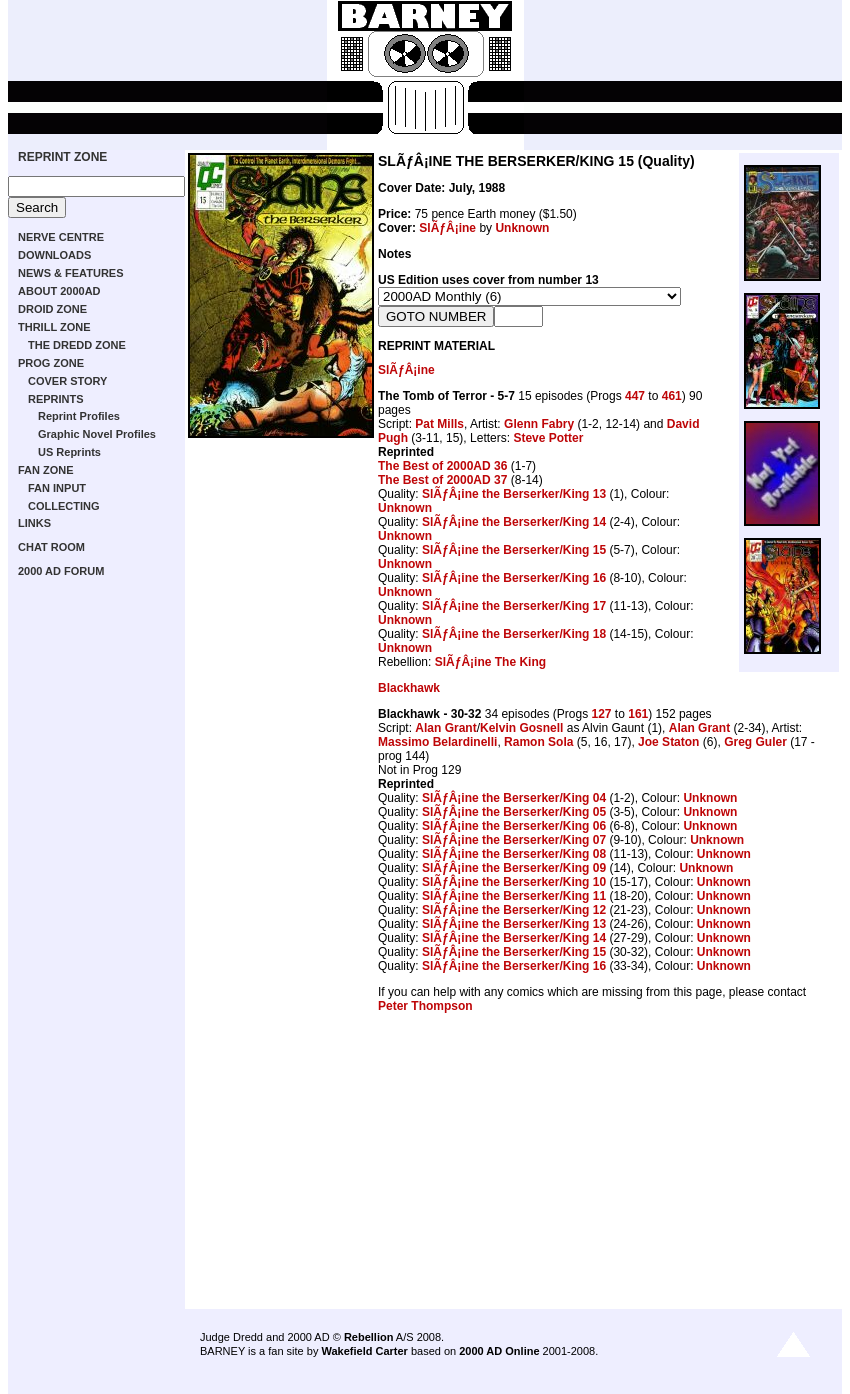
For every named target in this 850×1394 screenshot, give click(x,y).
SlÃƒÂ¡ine (447, 228)
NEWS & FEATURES (71, 273)
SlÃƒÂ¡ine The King (490, 662)
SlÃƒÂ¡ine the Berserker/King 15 (514, 550)
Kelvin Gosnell (521, 728)
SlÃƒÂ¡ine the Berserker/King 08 (514, 854)
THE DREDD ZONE (77, 345)
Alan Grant (445, 728)
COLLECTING (64, 506)
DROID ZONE (52, 309)
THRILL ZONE (54, 327)
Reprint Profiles (79, 416)
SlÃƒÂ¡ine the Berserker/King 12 (514, 910)
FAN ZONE (46, 470)
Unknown (522, 228)
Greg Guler (755, 742)
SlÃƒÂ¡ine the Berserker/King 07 (514, 840)
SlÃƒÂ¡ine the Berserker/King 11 (514, 896)
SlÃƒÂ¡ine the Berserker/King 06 (514, 826)
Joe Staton (668, 742)
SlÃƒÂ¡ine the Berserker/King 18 (514, 634)
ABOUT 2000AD (59, 291)
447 (635, 396)
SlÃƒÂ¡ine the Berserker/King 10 (514, 882)
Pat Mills (439, 424)
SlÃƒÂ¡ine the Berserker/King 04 (514, 798)
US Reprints (69, 452)
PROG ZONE (51, 363)
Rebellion (369, 1337)
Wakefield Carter (364, 1351)
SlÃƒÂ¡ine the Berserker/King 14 (514, 522)
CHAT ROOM (51, 547)
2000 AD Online (499, 1351)
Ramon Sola (538, 742)
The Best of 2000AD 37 (442, 480)
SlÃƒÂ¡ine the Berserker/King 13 (514, 494)
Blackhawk (409, 688)
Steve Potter (548, 438)
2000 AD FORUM (61, 571)
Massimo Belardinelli (437, 742)
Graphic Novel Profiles (97, 434)
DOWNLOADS (54, 255)
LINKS (34, 523)
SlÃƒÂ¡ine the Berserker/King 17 (514, 606)
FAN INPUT (57, 488)
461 (672, 396)
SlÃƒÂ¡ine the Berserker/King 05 (514, 812)
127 (601, 714)
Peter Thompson (425, 1006)
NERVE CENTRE (61, 237)
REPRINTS (56, 399)
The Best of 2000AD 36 (442, 466)
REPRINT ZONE (62, 157)
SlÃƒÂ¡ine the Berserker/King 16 (514, 578)
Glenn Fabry (539, 424)
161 (638, 714)
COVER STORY (67, 381)
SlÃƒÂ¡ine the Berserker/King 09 (514, 868)
